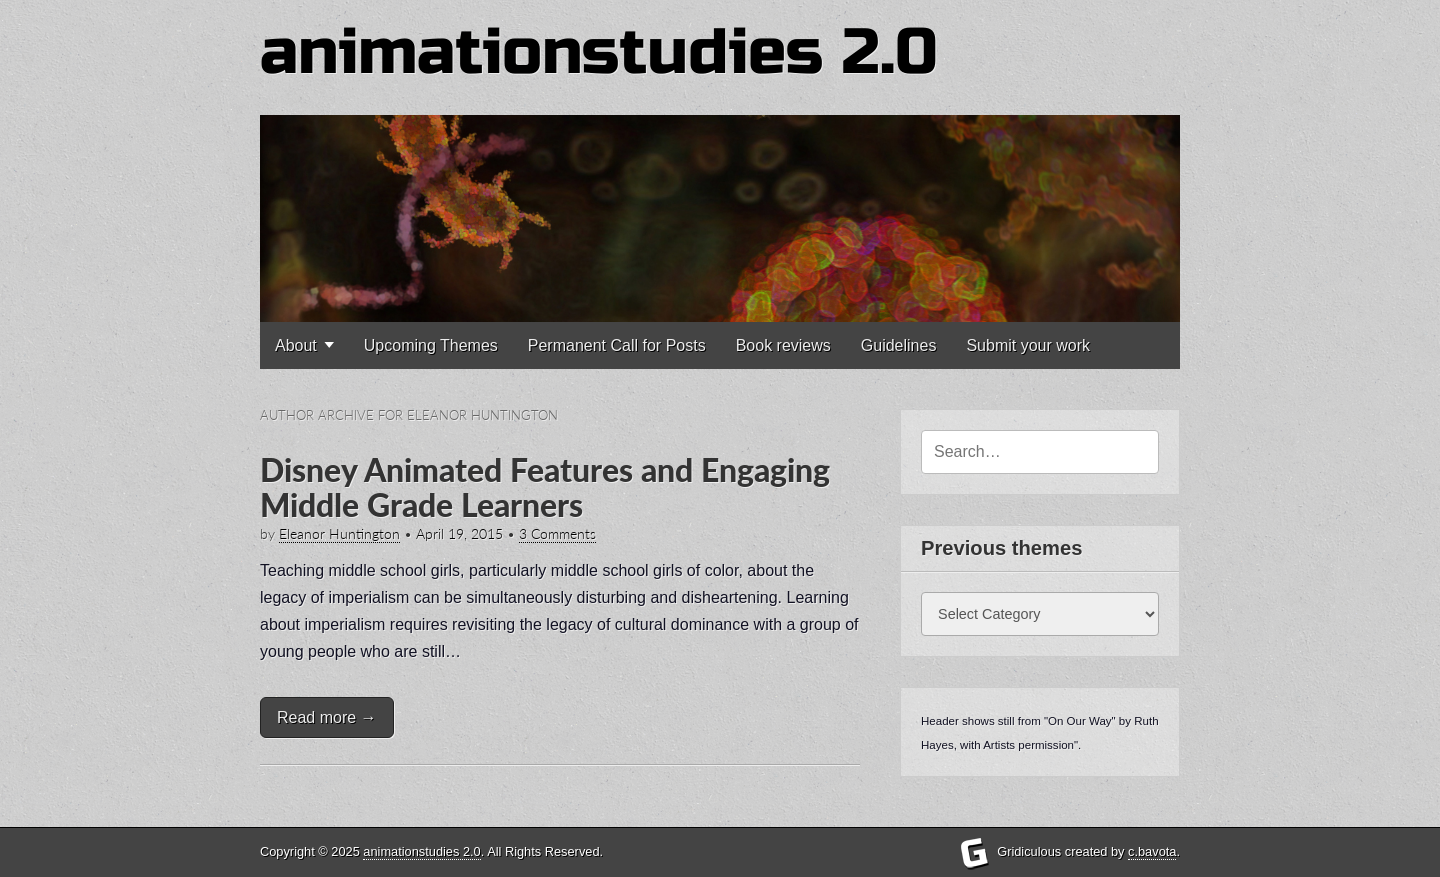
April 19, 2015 (459, 534)
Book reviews (783, 345)
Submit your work (1028, 345)
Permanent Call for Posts (617, 345)
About (296, 345)
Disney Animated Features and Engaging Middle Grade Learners (545, 487)
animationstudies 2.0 (599, 52)
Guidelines (899, 345)
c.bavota (1152, 851)
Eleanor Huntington (339, 534)
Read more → (327, 717)
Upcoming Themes (431, 345)
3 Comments (557, 534)
